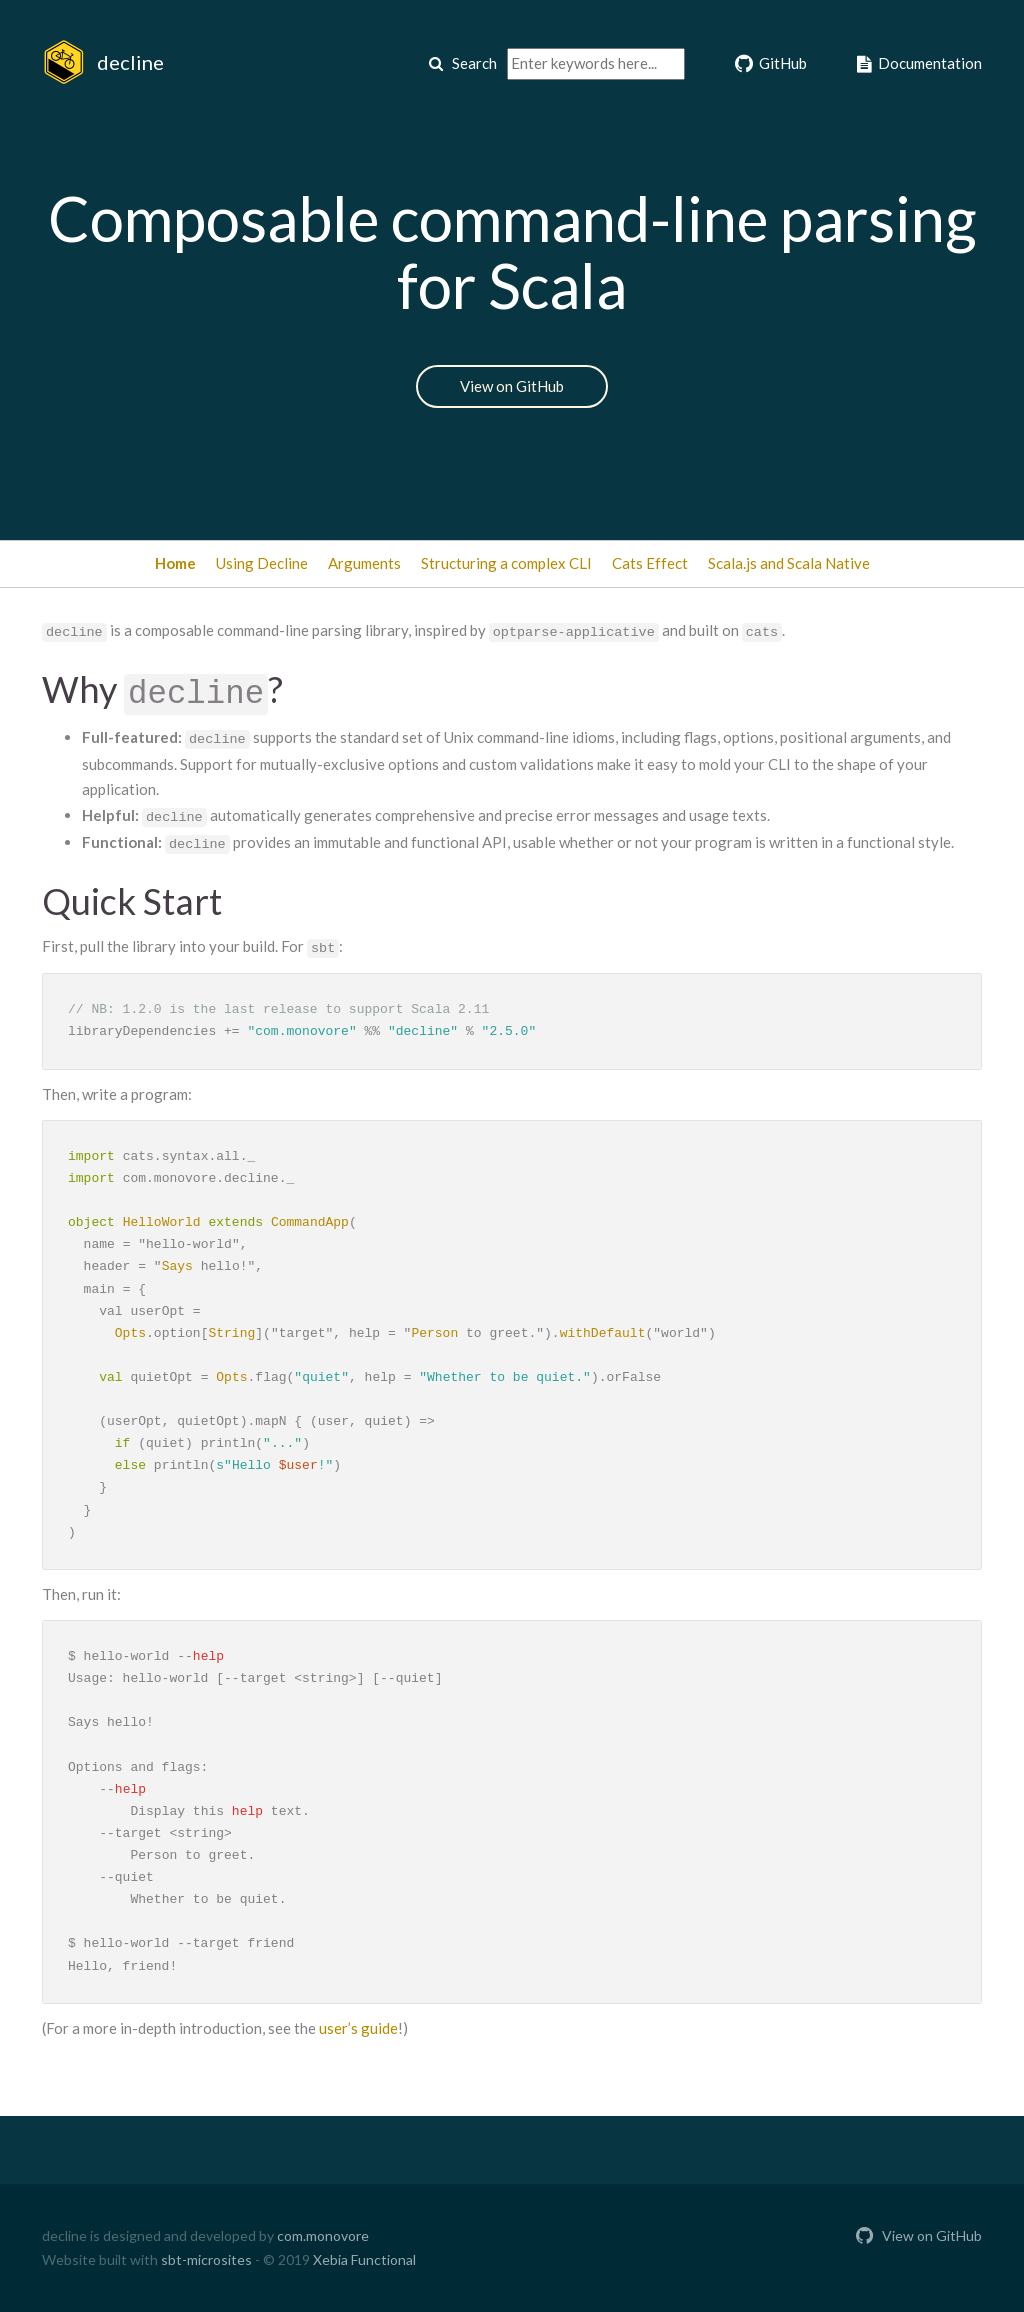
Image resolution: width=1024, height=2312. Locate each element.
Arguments (364, 563)
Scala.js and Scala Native (789, 563)
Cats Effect (650, 563)
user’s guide (358, 2028)
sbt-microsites (206, 2259)
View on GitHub (512, 386)
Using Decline (262, 563)
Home (175, 563)
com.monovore (323, 2235)
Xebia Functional (364, 2259)
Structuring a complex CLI (506, 563)
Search (463, 63)
